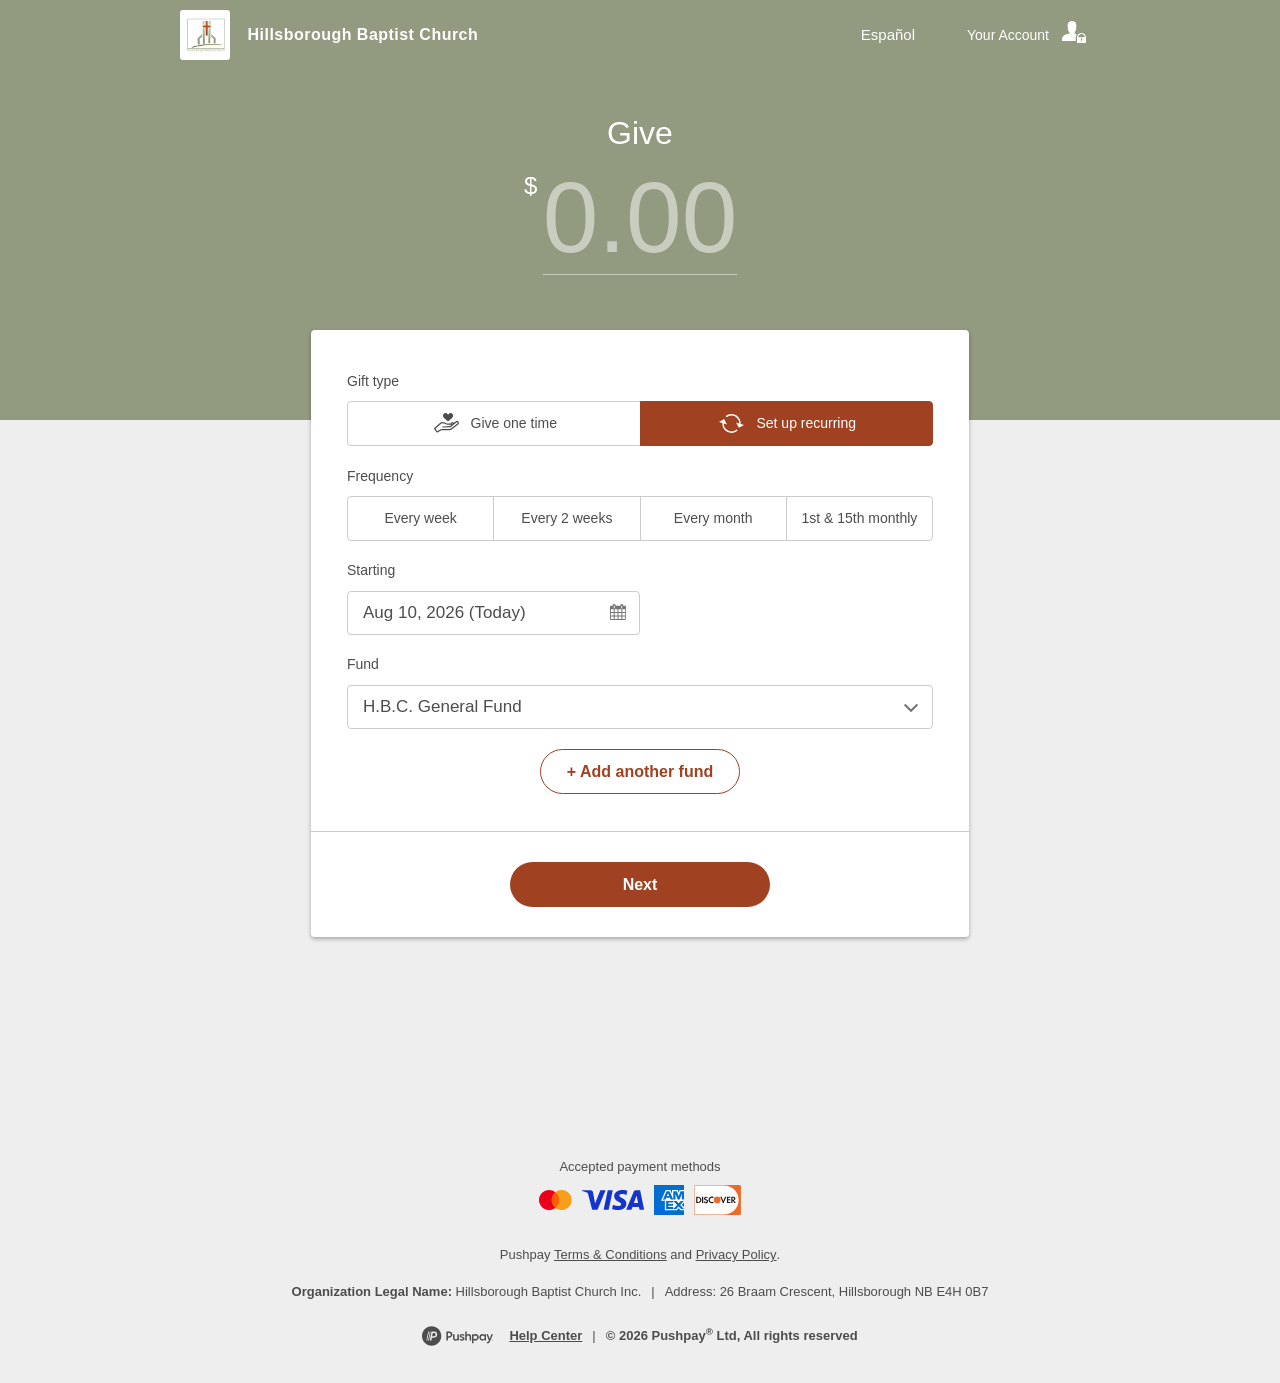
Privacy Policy (736, 1254)
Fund (363, 664)
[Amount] (640, 217)
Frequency (380, 476)
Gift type (373, 381)
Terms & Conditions (610, 1254)
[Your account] (1028, 35)
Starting (371, 570)
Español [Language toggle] (888, 34)
